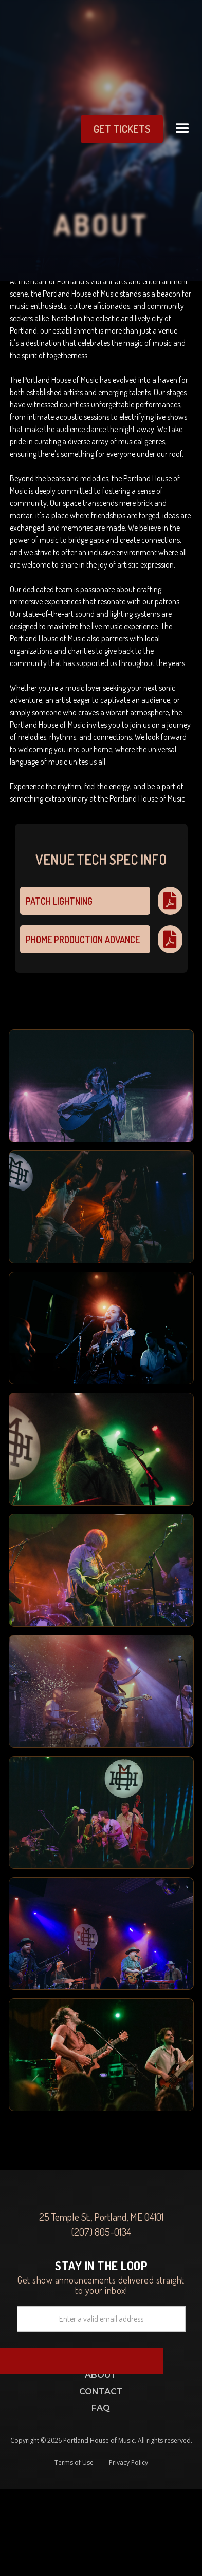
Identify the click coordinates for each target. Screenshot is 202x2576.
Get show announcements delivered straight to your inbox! (101, 2276)
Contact (101, 2391)
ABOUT (101, 2375)
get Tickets (122, 128)
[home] (27, 129)
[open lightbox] (101, 1085)
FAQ (100, 2408)
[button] (182, 128)
